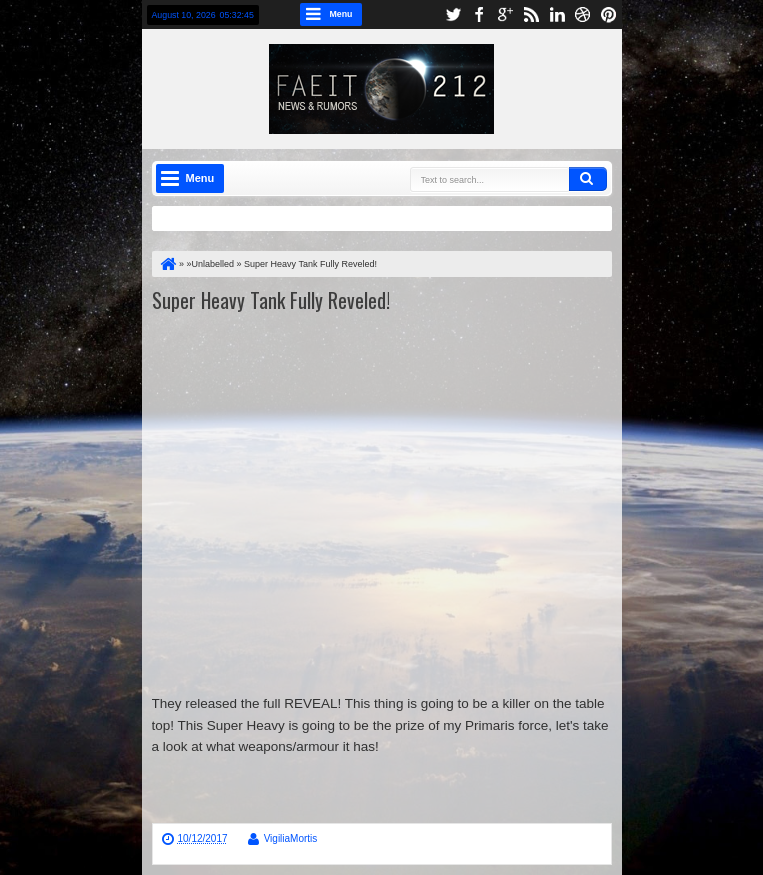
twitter (453, 14)
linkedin (557, 14)
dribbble (583, 14)
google (505, 14)
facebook (479, 14)
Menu (341, 14)
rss (531, 14)
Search (588, 179)
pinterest (609, 14)
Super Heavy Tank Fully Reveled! (271, 300)
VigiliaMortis (291, 838)
